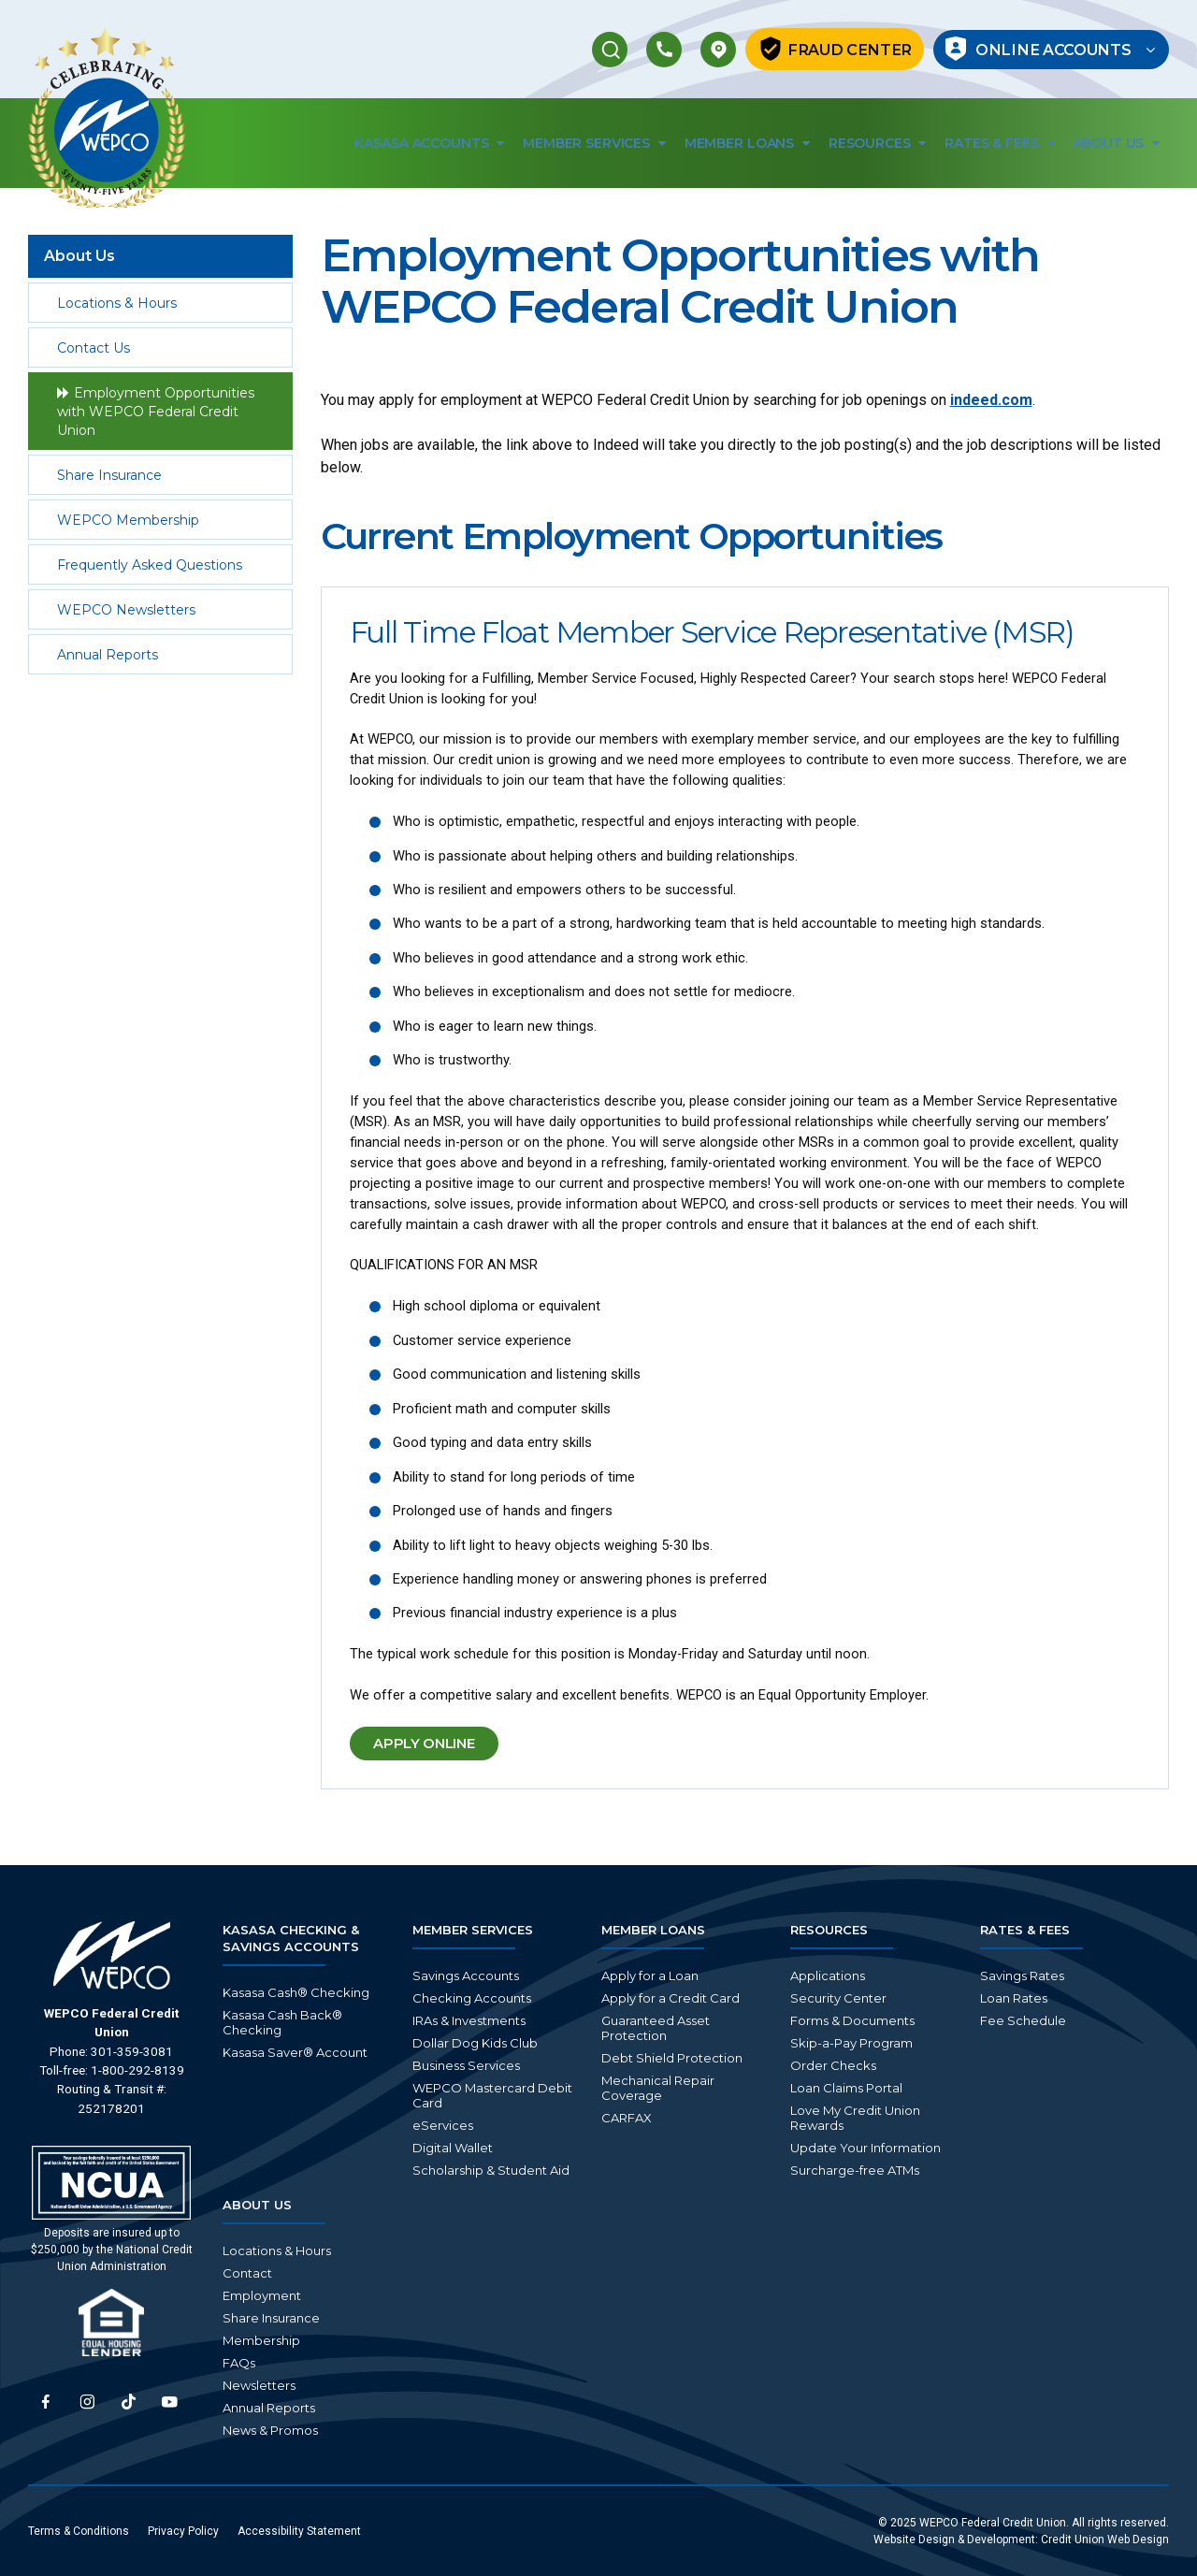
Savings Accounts (465, 1975)
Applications (827, 1975)
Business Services (466, 2065)
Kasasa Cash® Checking (296, 1992)
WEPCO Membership (128, 521)
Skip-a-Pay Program (851, 2042)
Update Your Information (865, 2147)
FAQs (239, 2362)
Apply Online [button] (450, 1750)
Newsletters (259, 2385)
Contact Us (93, 348)
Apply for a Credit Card (670, 1997)
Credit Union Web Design (1105, 2539)
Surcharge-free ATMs (854, 2170)
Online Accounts (1057, 49)
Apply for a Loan (650, 1975)
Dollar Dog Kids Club (475, 2042)
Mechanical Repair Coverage (657, 2088)
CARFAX (626, 2117)
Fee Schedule (1023, 2020)
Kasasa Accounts (429, 144)
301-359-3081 (132, 2051)
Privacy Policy (183, 2531)
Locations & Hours (117, 304)
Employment (262, 2295)
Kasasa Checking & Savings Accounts (291, 1938)
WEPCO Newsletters (126, 610)
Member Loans (747, 144)
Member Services (594, 144)
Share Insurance (109, 476)
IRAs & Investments (469, 2020)
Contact (247, 2272)
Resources (877, 144)
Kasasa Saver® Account (295, 2052)
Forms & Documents (852, 2020)
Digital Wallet (452, 2147)
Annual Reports (107, 655)
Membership (261, 2340)
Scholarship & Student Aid (491, 2170)
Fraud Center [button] (827, 49)
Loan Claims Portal (846, 2087)
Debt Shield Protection (672, 2057)
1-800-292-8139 (137, 2069)
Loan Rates (1013, 1997)
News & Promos (270, 2430)
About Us (1116, 144)
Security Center (838, 1997)
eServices (442, 2125)
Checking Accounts (471, 1997)
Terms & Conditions (78, 2531)
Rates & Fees (999, 144)
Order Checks (833, 2065)
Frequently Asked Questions (149, 565)
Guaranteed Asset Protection (655, 2028)
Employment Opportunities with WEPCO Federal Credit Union (155, 412)
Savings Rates (1022, 1975)
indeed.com (991, 401)
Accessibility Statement (299, 2531)
